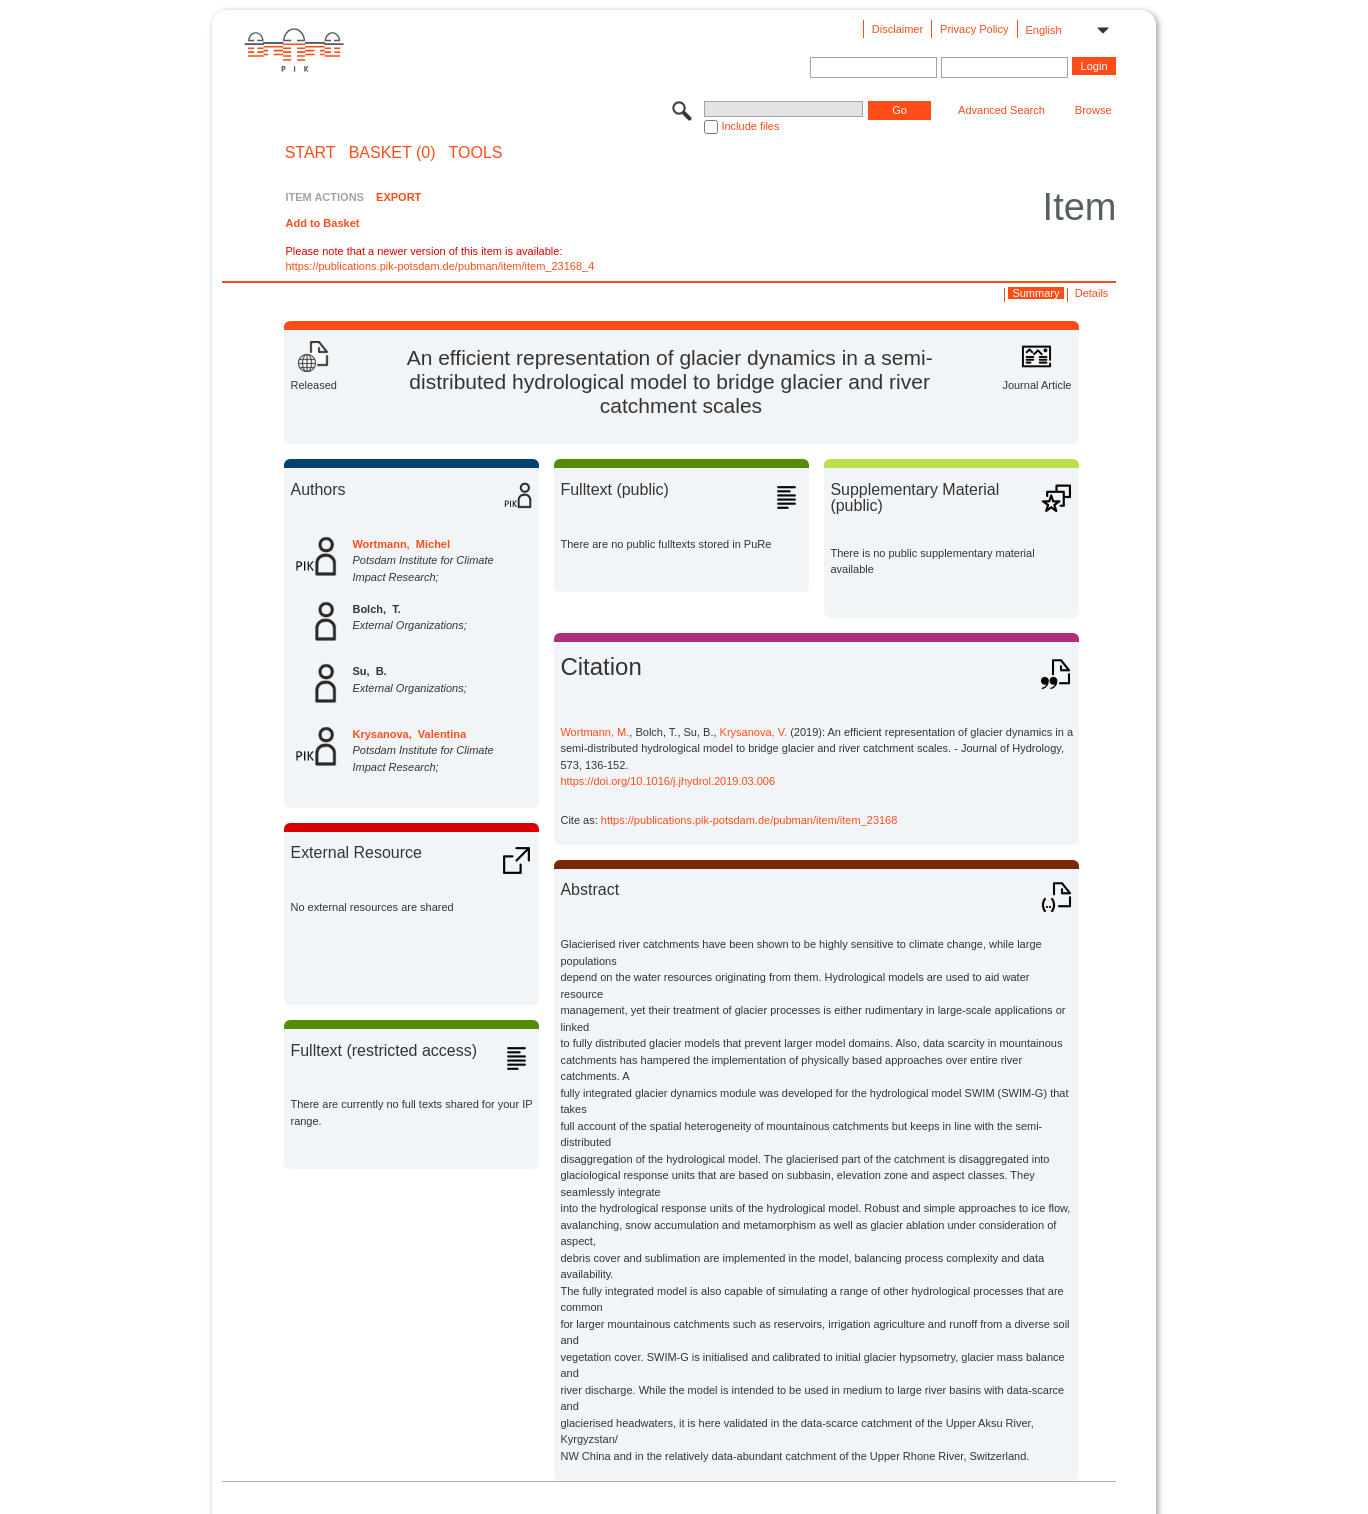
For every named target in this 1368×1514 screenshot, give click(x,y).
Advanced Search (1001, 110)
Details (1092, 293)
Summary (1035, 293)
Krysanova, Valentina (409, 734)
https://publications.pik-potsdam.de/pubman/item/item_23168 (749, 820)
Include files (750, 126)
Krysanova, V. (753, 732)
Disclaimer (897, 29)
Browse (1093, 110)
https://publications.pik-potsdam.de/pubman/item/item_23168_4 (439, 266)
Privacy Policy (974, 29)
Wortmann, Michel (401, 544)
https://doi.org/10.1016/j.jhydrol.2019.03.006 (667, 781)
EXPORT (398, 197)
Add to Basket (322, 223)
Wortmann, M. (594, 732)
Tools (476, 153)
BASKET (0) (392, 153)
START (310, 153)
